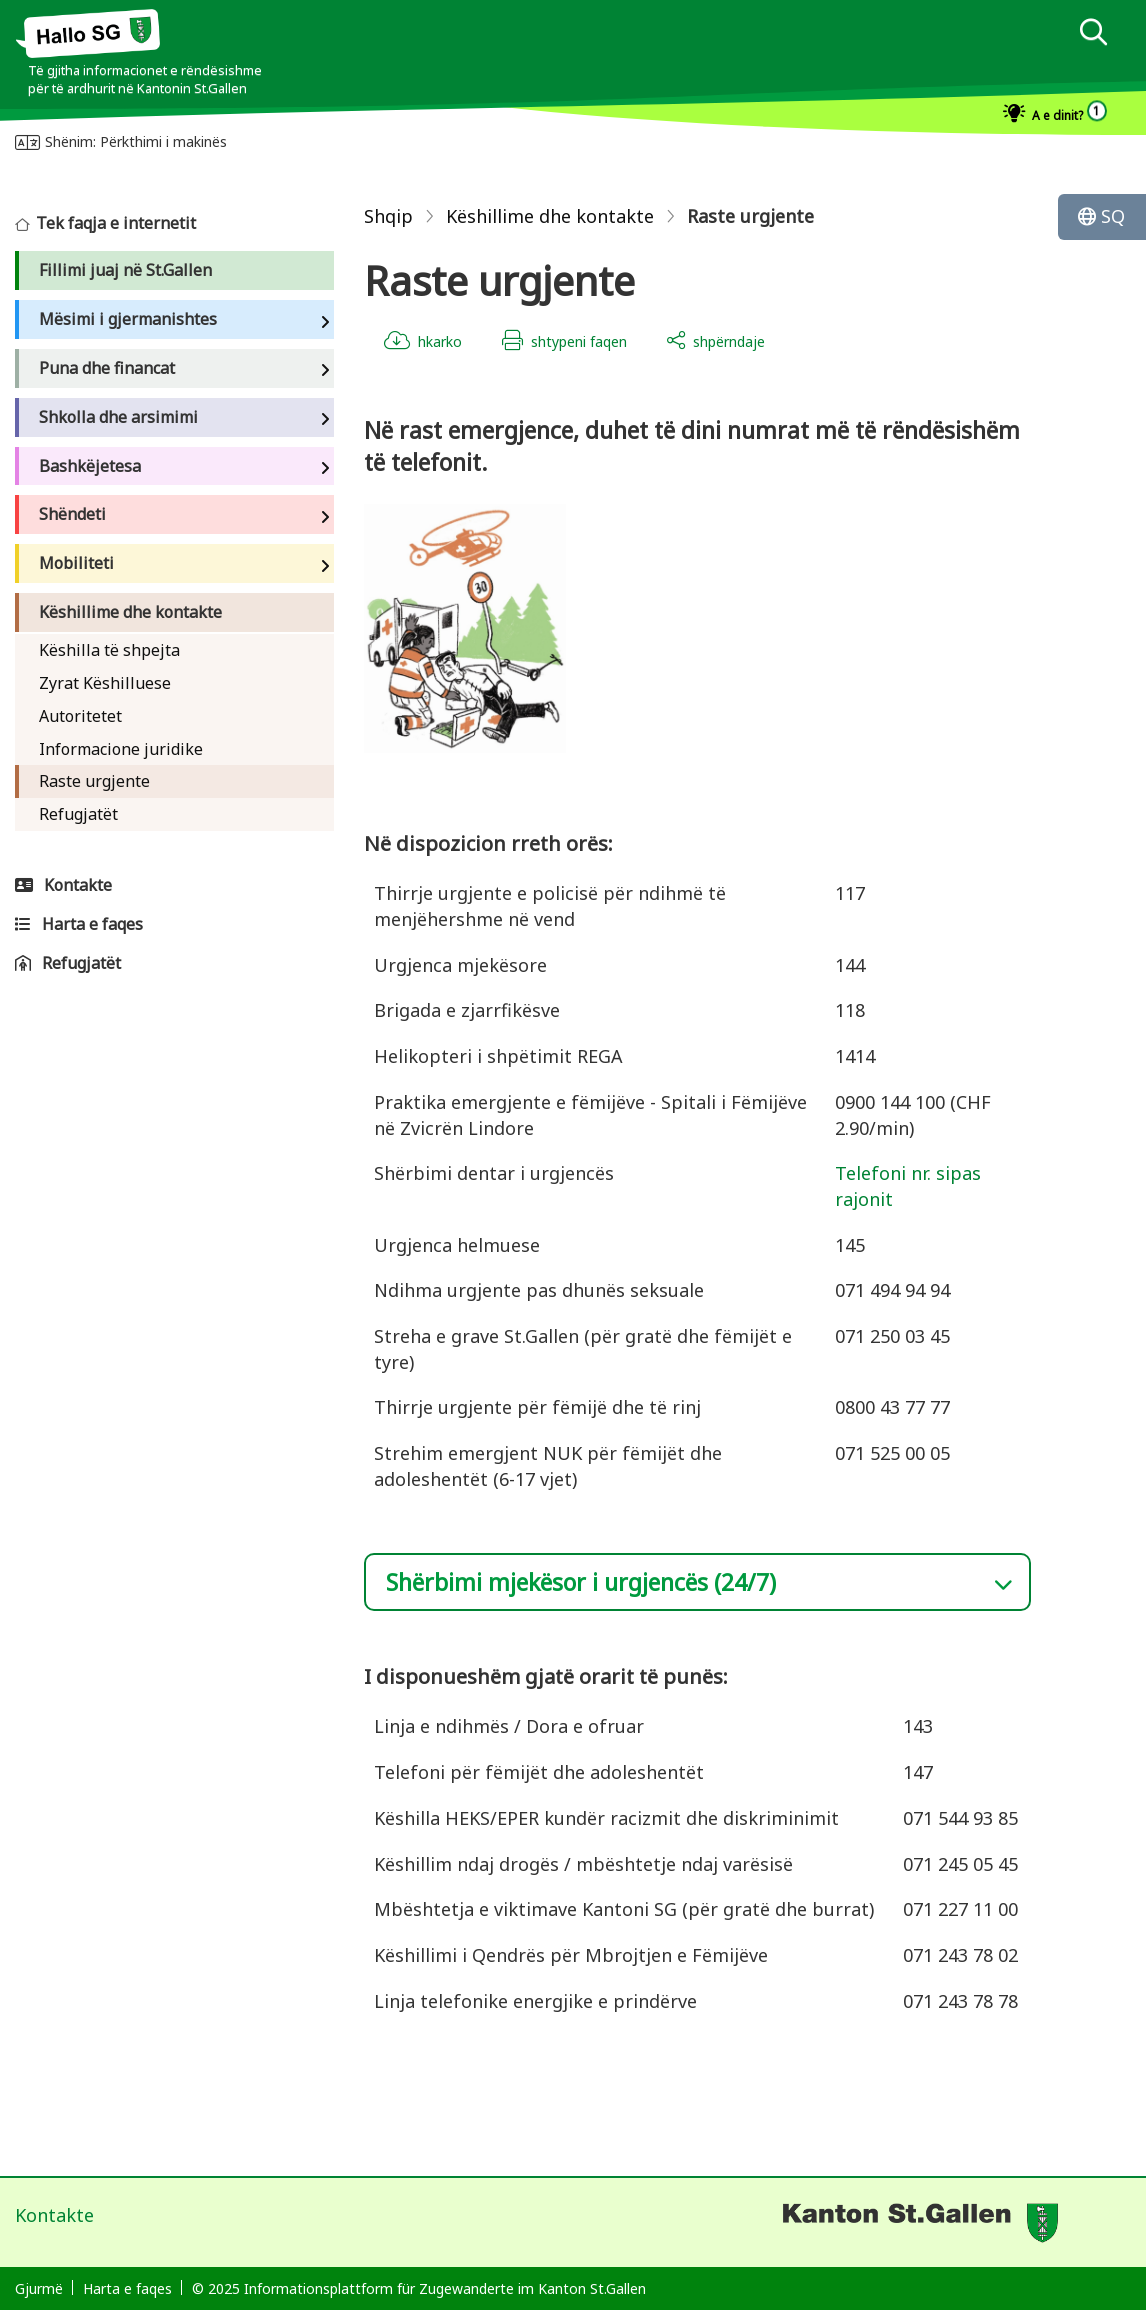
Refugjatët (78, 814)
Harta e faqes (127, 2288)
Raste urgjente (94, 781)
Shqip (388, 216)
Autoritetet (80, 716)
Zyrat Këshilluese (105, 683)
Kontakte (54, 2215)
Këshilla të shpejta (109, 650)
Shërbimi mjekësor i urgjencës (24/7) (581, 1582)
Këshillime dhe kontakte (550, 216)
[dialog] (1093, 34)
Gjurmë (39, 2288)
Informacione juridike (121, 749)
